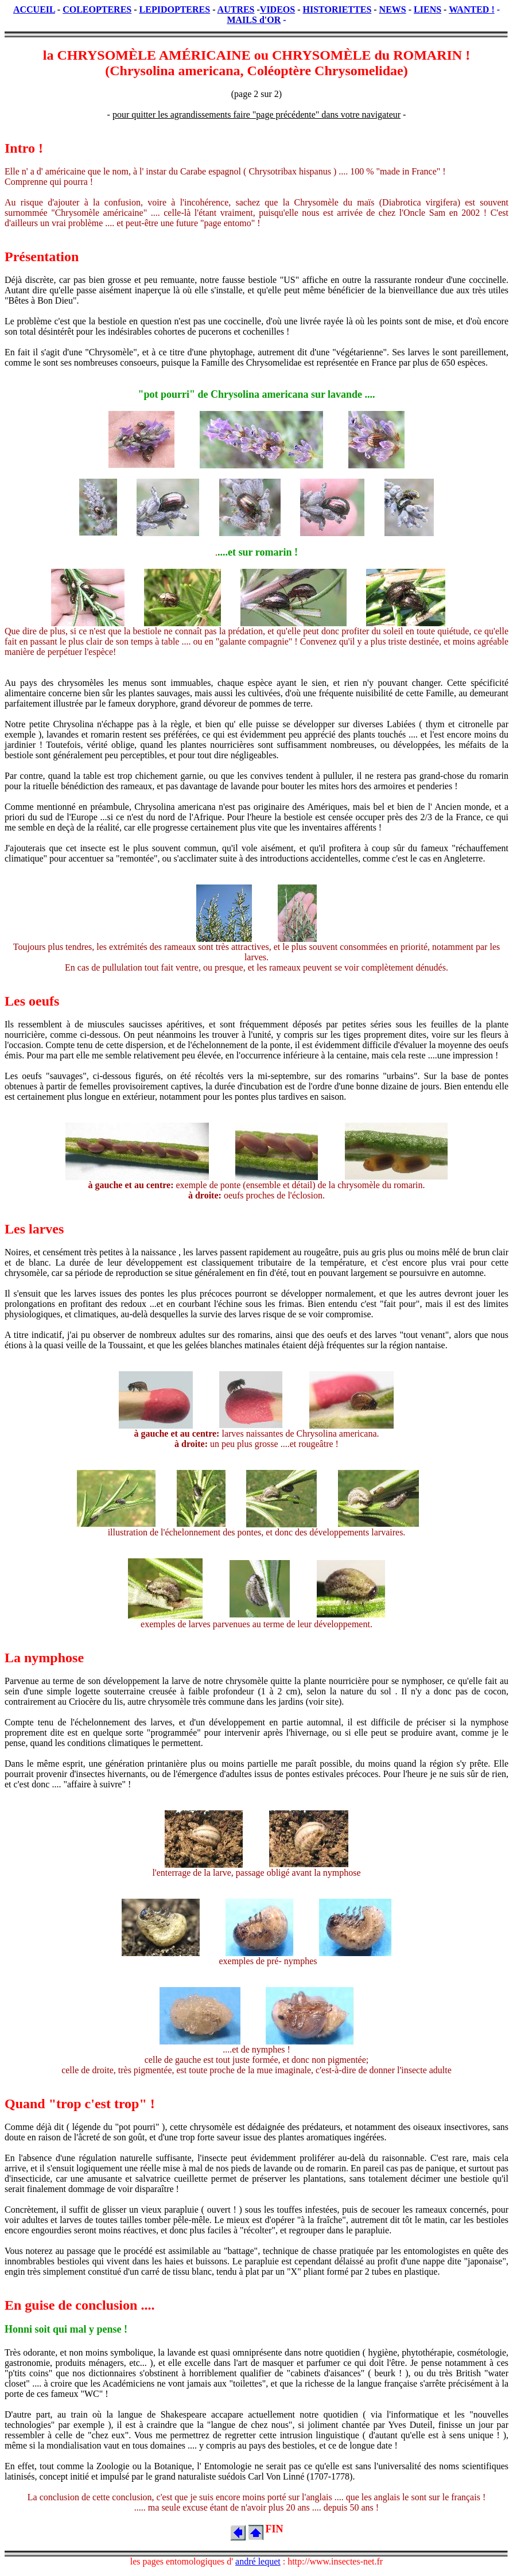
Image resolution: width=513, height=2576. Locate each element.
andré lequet (258, 2561)
